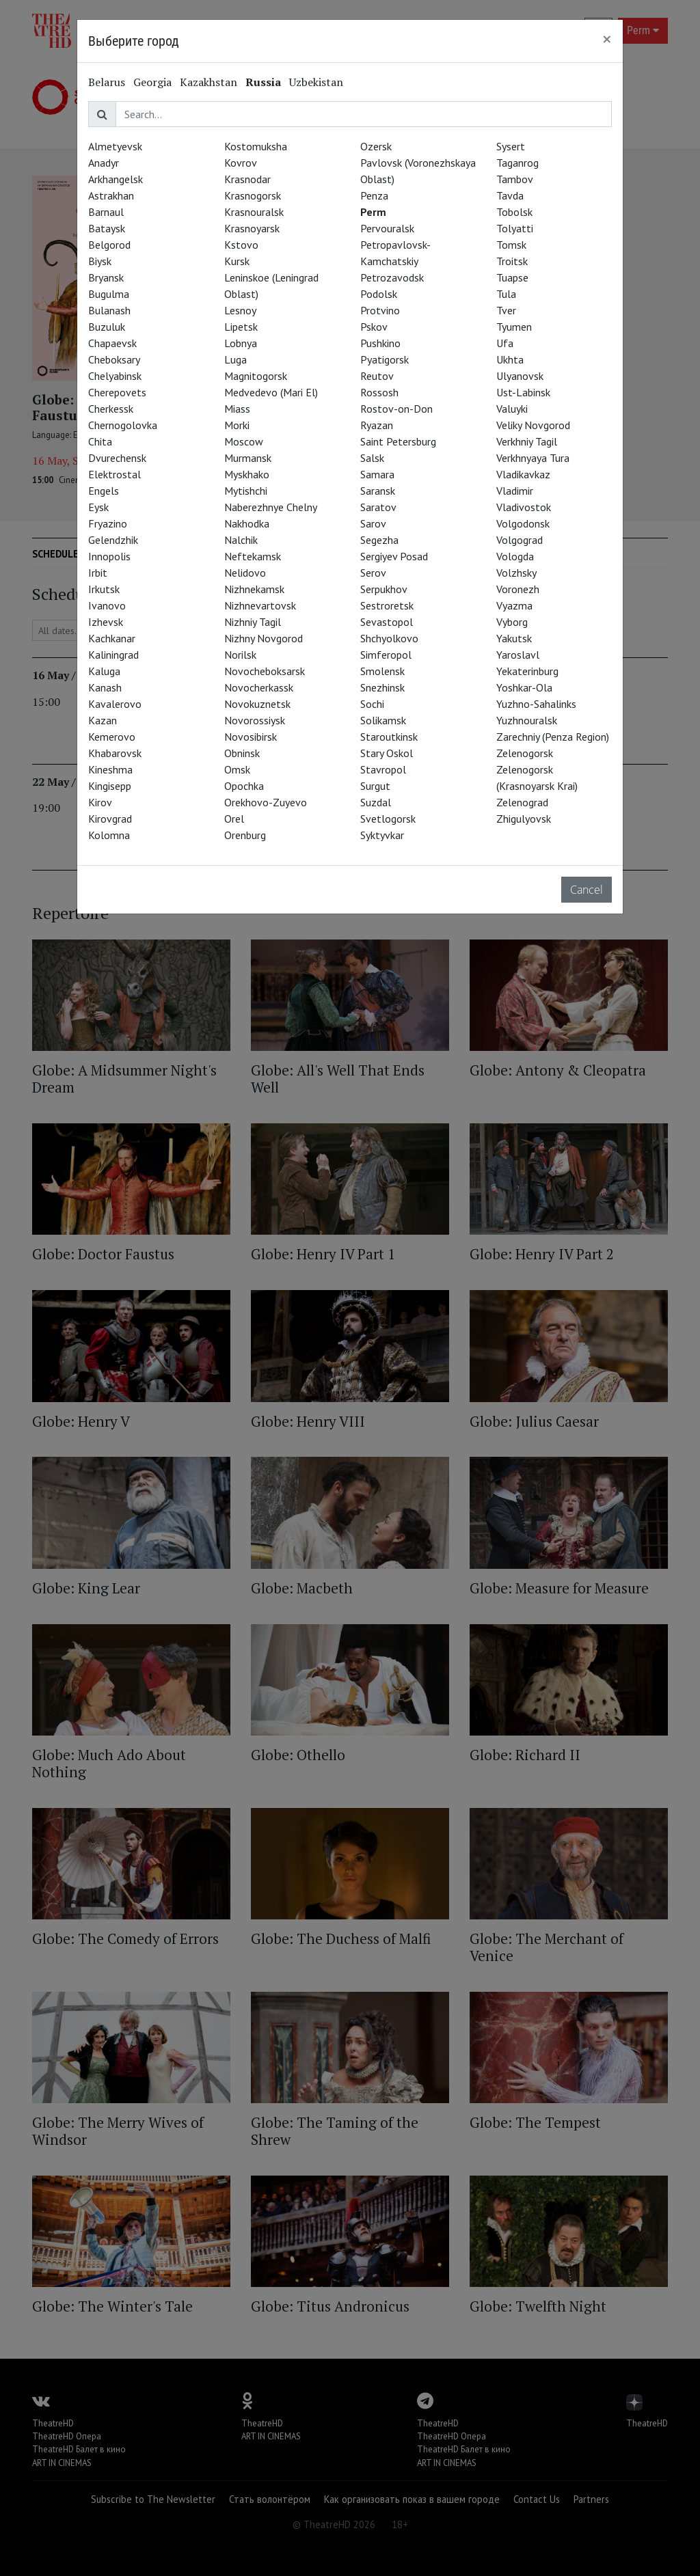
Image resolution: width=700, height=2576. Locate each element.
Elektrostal (114, 474)
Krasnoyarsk (252, 228)
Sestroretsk (387, 605)
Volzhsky (516, 572)
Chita (100, 441)
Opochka (244, 786)
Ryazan (376, 425)
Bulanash (109, 310)
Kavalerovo (115, 704)
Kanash (105, 687)
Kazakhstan (208, 82)
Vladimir (514, 490)
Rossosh (379, 392)
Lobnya (240, 343)
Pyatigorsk (384, 359)
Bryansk (106, 277)
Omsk (237, 769)
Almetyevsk (115, 146)
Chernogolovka (122, 425)
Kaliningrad (113, 654)
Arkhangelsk (115, 179)
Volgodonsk (523, 523)
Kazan (102, 720)
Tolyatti (514, 228)
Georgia (152, 82)
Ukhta (510, 359)
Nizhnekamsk (254, 589)
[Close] (607, 39)
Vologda (515, 556)
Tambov (514, 179)
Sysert (510, 146)
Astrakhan (111, 195)
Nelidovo (245, 572)
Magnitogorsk (255, 376)
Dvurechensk (117, 458)
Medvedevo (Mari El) (271, 392)
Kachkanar (111, 638)
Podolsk (378, 294)
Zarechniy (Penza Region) (552, 736)
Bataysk (106, 228)
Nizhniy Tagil (252, 622)
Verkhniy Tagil (526, 441)
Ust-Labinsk (523, 392)
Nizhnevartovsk (260, 605)
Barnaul (106, 212)
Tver (506, 310)
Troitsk (512, 261)
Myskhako (246, 474)
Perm (373, 212)
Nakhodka (246, 523)
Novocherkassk (258, 687)
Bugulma (108, 294)
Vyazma (514, 605)
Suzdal (375, 802)
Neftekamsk (252, 556)
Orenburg (245, 835)
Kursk (237, 261)
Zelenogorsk (524, 753)
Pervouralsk (387, 228)
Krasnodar (247, 179)
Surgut (375, 786)
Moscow (243, 441)
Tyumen (514, 326)
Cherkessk (110, 408)
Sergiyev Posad (394, 556)
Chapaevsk (112, 343)
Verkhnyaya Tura (532, 458)
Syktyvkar (382, 835)
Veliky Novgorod (533, 425)
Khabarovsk (115, 753)
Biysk (99, 261)
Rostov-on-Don (396, 408)
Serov (373, 572)
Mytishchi (245, 490)
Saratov (378, 507)
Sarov (373, 523)
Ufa (504, 343)
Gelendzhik (113, 540)
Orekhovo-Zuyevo (265, 802)
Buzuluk (106, 326)
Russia (263, 82)
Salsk (372, 458)
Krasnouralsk (254, 212)
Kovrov (240, 162)
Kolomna (109, 835)
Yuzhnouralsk (526, 720)
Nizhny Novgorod (263, 638)
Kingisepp (109, 786)
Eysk (98, 507)
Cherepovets (117, 392)
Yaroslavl (517, 654)
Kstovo (241, 244)
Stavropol (383, 769)
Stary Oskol (386, 753)
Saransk (377, 490)
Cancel (586, 889)
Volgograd (519, 540)
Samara (377, 474)
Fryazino (107, 523)
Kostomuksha (255, 146)
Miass (237, 408)
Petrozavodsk (392, 277)
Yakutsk (514, 638)
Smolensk (382, 671)
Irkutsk (104, 589)
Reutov (377, 376)
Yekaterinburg (527, 671)
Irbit (97, 572)
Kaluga (104, 671)
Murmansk (247, 458)
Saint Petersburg (398, 441)
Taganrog (517, 162)
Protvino (380, 310)
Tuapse (512, 277)
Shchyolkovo (389, 638)
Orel (234, 818)
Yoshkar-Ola (524, 687)
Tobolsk (514, 212)
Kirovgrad (110, 818)
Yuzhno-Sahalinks (536, 704)
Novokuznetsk (257, 704)
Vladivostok (523, 507)
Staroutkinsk (389, 736)
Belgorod (109, 244)
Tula (506, 294)
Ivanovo (107, 605)
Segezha (379, 540)
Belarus (106, 82)
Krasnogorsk (252, 195)
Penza (374, 195)
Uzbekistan (316, 82)
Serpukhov (383, 589)
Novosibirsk (250, 736)
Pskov (374, 326)
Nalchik (241, 540)
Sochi (372, 704)
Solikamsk (383, 720)
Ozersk (376, 146)
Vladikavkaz (523, 474)
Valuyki (512, 408)
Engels (103, 490)
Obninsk (242, 753)
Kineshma (110, 769)
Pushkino (380, 343)
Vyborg (512, 622)
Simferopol (386, 654)
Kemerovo (111, 736)
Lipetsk (241, 326)
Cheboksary (114, 359)
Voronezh (517, 589)
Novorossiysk (254, 720)
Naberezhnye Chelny (270, 507)
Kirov (100, 802)
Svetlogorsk (388, 818)
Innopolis (109, 556)
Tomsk (511, 244)
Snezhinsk (382, 687)
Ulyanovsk (519, 376)
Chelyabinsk (115, 376)
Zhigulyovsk (523, 818)
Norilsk (240, 654)
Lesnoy (240, 310)
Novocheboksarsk (264, 671)
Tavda (510, 195)
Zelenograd (522, 802)
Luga (235, 359)
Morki (237, 425)
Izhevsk (105, 622)
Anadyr (103, 162)
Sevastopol (386, 622)
